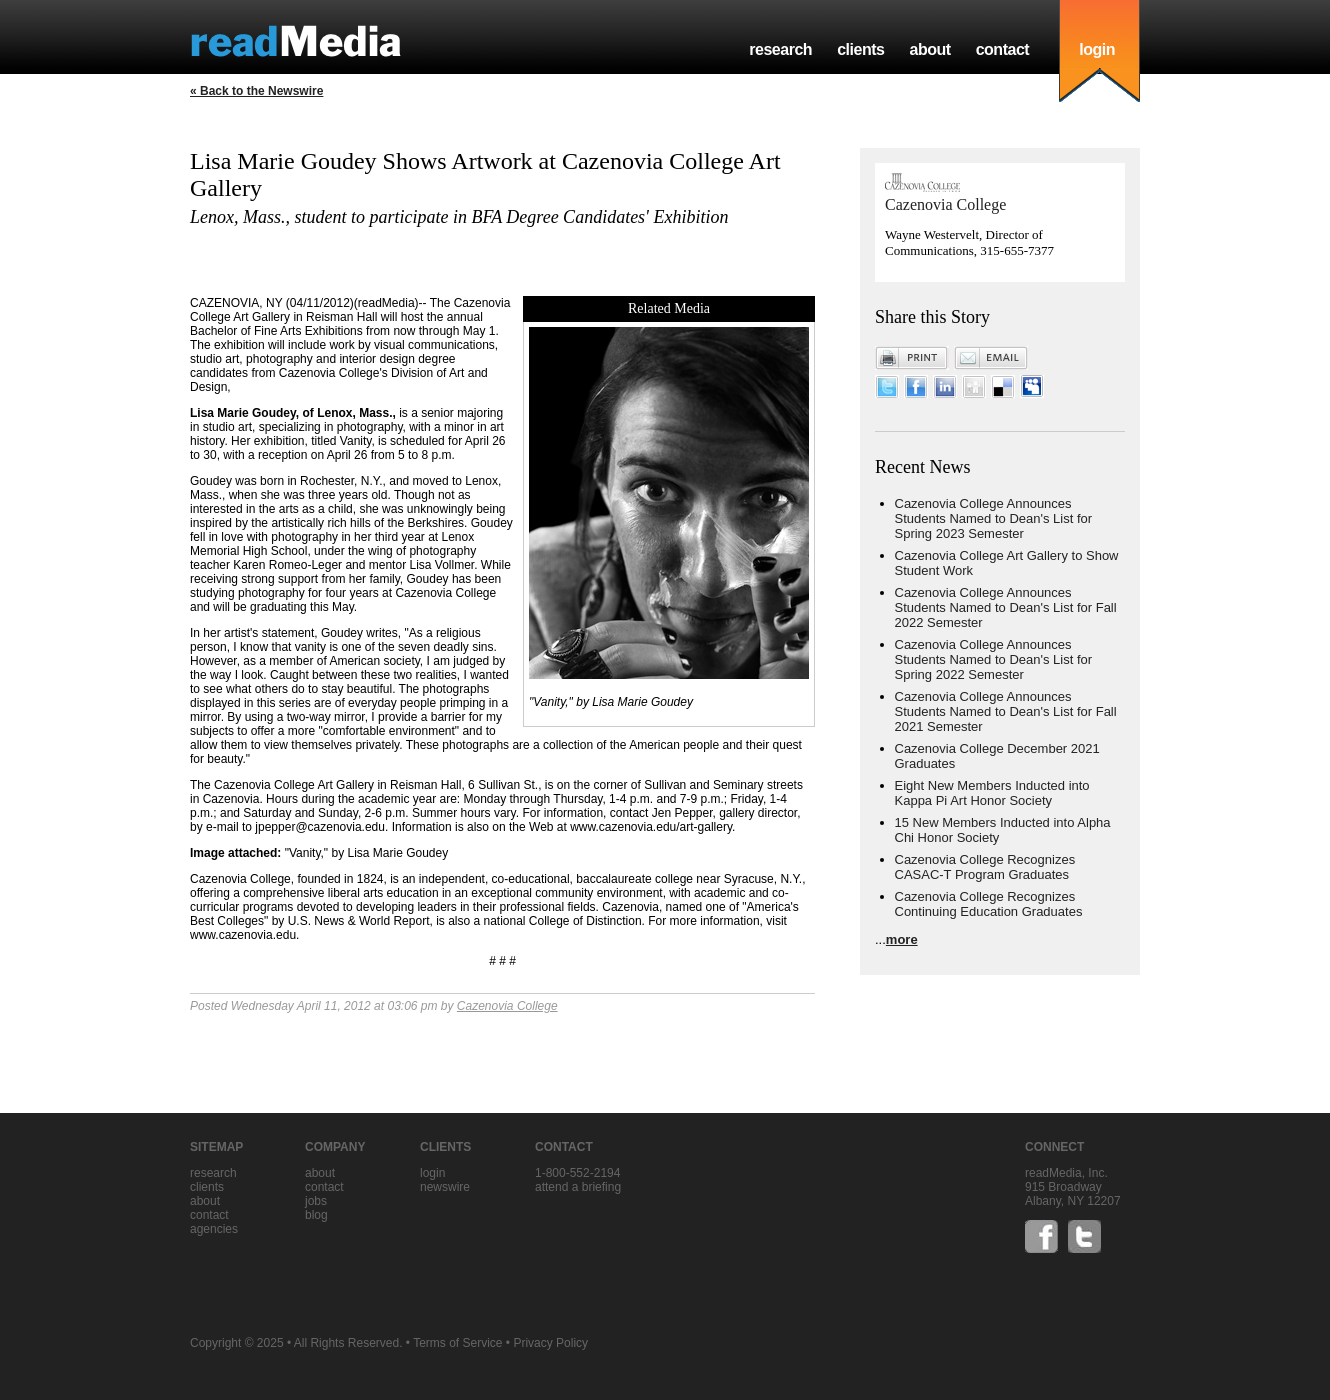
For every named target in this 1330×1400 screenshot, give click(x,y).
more (902, 939)
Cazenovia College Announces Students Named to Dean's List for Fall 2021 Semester (1006, 711)
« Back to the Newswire (256, 91)
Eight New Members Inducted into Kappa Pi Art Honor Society (992, 793)
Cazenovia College (507, 1006)
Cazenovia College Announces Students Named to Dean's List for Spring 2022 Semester (994, 659)
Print (912, 358)
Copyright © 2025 (237, 1343)
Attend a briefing (578, 1187)
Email (991, 358)
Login (432, 1173)
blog (316, 1215)
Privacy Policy (550, 1343)
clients (860, 49)
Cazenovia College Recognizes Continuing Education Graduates (989, 904)
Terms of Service (457, 1343)
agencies (214, 1229)
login (1097, 49)
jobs (316, 1201)
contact (1003, 49)
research (780, 49)
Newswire (445, 1187)
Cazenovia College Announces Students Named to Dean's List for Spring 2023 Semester (994, 518)
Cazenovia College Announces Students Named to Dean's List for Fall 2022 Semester (1006, 607)
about (929, 49)
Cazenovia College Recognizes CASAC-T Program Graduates (985, 867)
